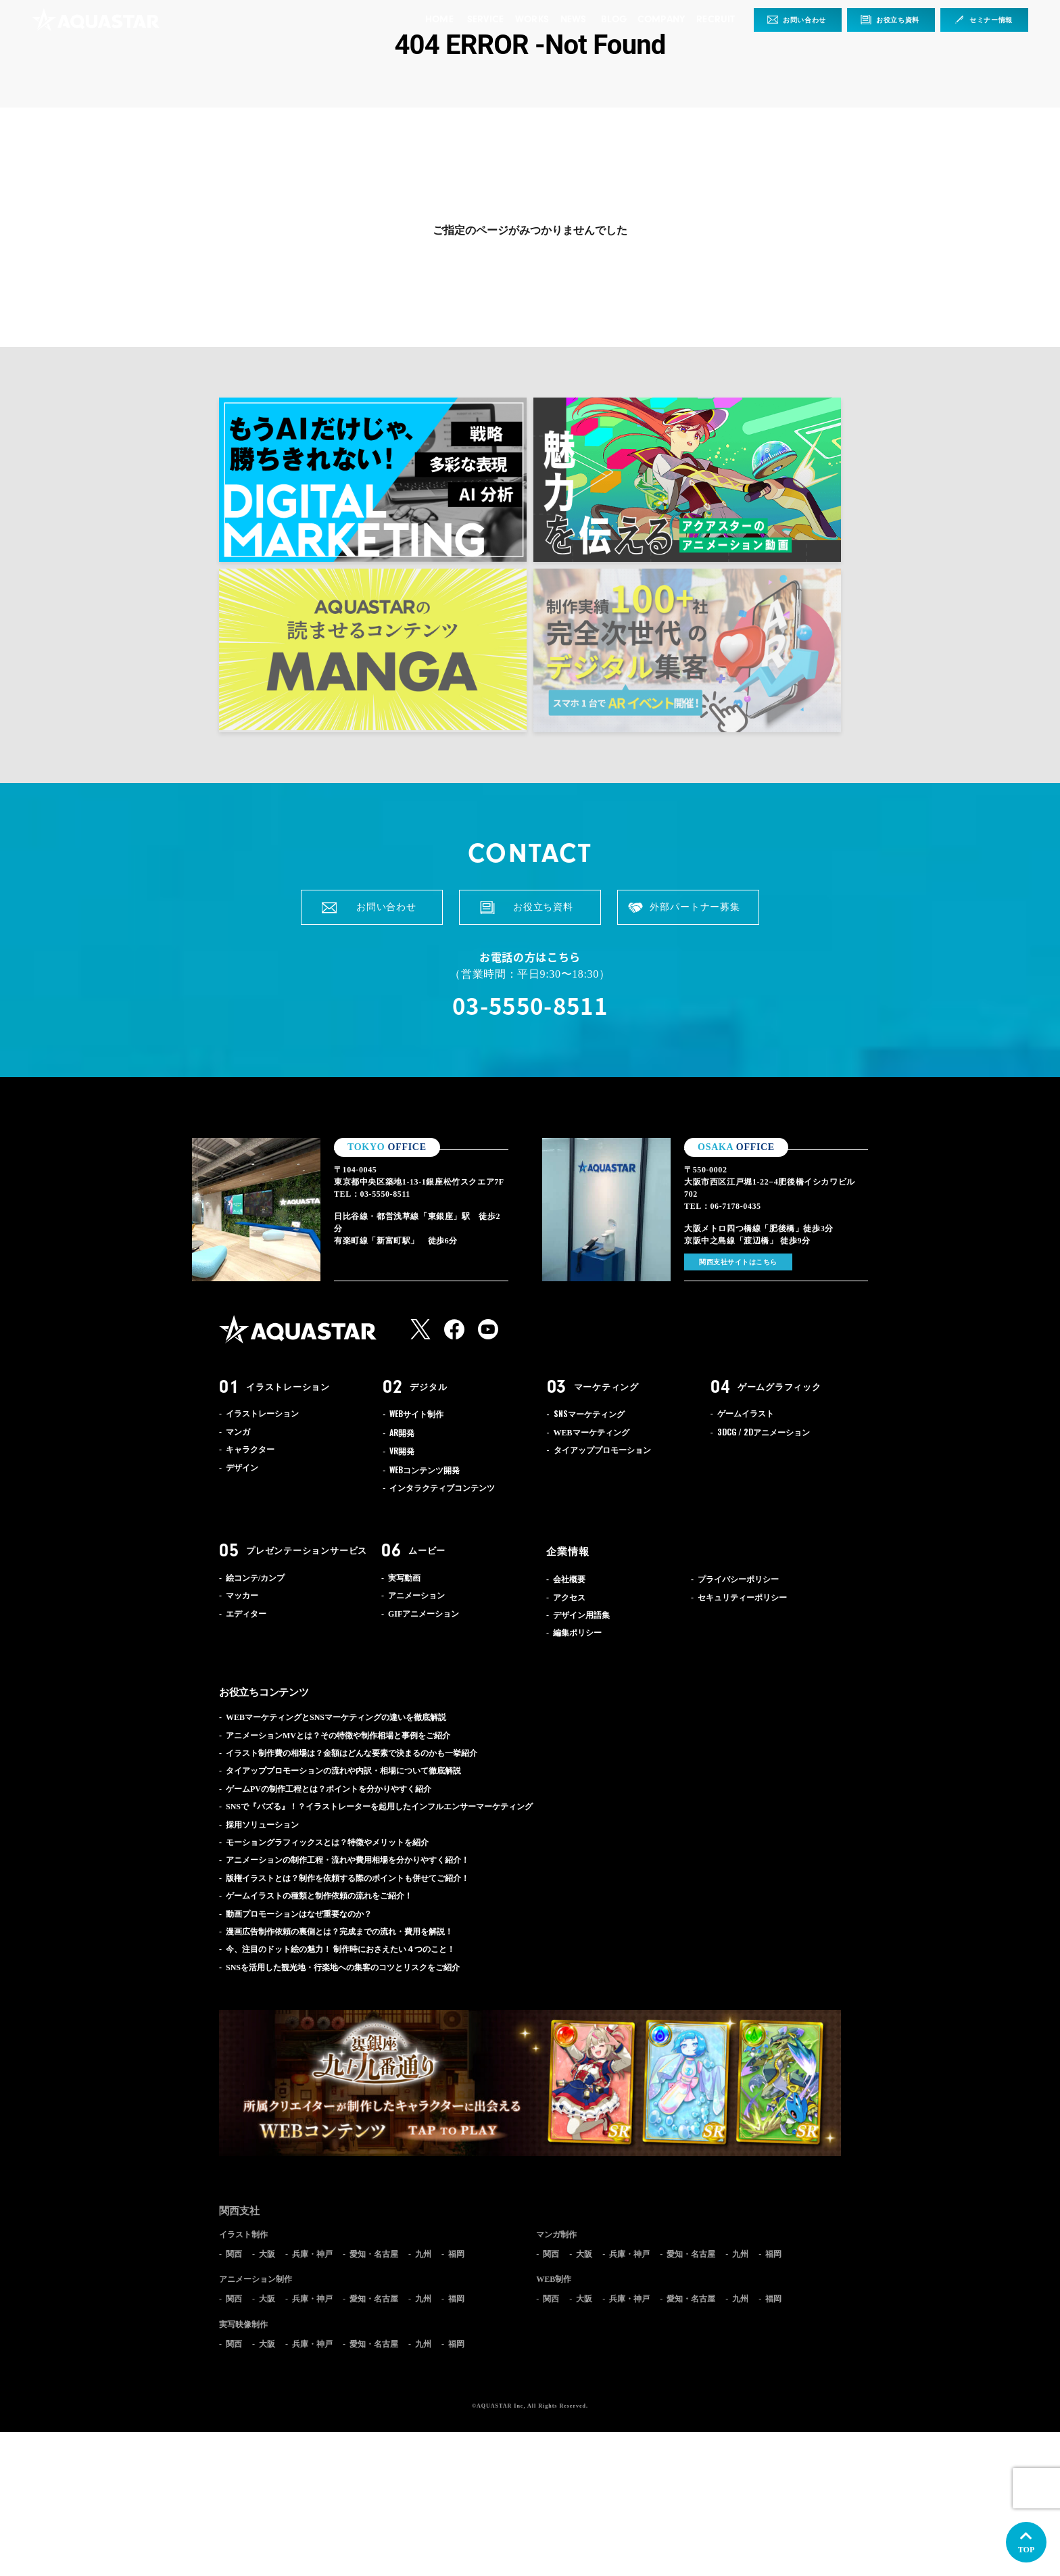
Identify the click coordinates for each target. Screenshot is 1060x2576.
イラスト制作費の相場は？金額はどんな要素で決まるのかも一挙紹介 (351, 1753)
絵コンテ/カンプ (255, 1578)
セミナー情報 (991, 20)
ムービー (426, 1551)
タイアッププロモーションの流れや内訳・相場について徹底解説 (343, 1770)
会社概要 (569, 1579)
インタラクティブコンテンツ (442, 1488)
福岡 (456, 2254)
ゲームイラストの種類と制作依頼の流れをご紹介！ (319, 1896)
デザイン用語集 (581, 1615)
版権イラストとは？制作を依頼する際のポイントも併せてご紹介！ (347, 1878)
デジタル (428, 1387)
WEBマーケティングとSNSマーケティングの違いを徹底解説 (336, 1717)
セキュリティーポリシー (742, 1597)
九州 (423, 2254)
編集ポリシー (577, 1633)
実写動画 (404, 1578)
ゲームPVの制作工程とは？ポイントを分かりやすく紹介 (328, 1789)
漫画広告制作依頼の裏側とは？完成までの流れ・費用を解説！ (339, 1931)
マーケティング (606, 1387)
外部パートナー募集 (695, 907)
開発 (401, 1433)
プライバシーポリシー (738, 1579)
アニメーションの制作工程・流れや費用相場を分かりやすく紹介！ (347, 1860)
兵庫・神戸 (312, 2254)
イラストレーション (288, 1387)
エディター (246, 1614)
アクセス (569, 1597)
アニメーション (763, 1432)
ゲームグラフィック (779, 1387)
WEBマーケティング (591, 1432)
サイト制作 (416, 1414)
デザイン (242, 1468)
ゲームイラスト (745, 1413)
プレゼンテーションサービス (306, 1551)
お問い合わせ (804, 20)
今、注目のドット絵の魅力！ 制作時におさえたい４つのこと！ (340, 1949)
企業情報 (567, 1552)
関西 (234, 2254)
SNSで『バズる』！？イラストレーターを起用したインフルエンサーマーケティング (379, 1806)
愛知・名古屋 (374, 2254)
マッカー (242, 1595)
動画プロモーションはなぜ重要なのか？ (299, 1914)
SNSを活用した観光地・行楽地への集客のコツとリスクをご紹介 (343, 1967)
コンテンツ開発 (424, 1470)
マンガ (238, 1432)
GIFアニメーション (423, 1614)
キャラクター (250, 1449)
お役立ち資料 (897, 20)
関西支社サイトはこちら (738, 1262)
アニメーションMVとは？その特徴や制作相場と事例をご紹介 (338, 1735)
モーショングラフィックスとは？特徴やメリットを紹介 (327, 1842)
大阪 (267, 2254)
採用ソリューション (262, 1825)
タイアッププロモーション (602, 1450)
